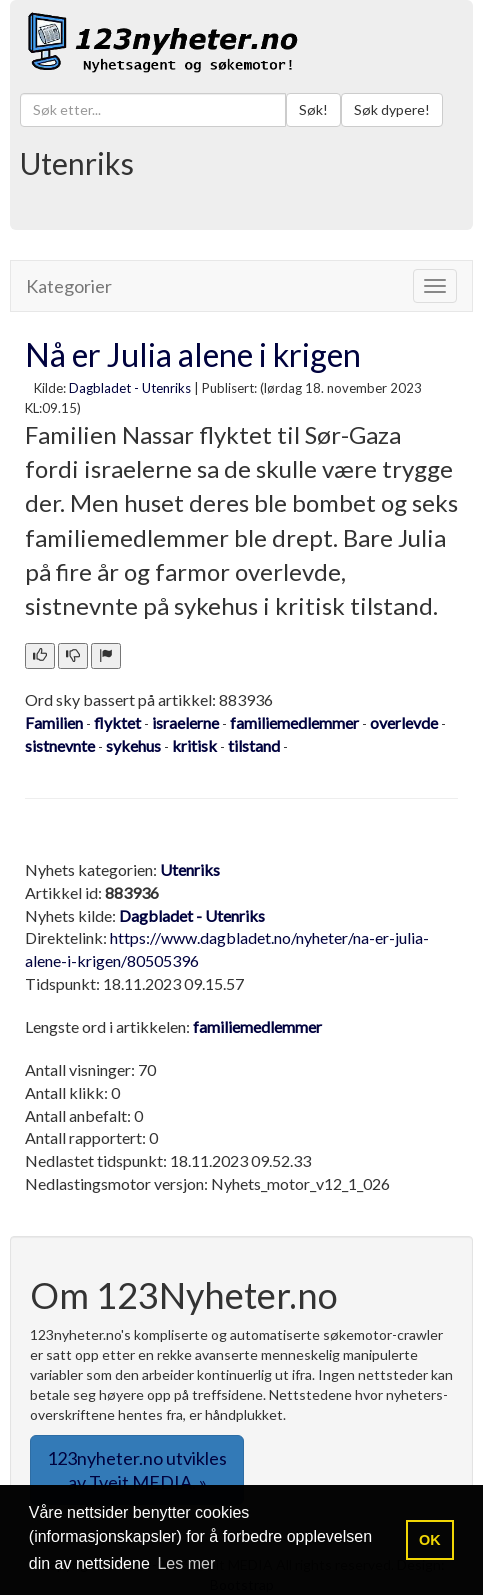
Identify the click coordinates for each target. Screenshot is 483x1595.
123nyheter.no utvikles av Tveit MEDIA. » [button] (137, 1470)
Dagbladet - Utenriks (130, 388)
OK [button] (430, 1540)
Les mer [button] (186, 1563)
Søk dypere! (392, 109)
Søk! (313, 109)
